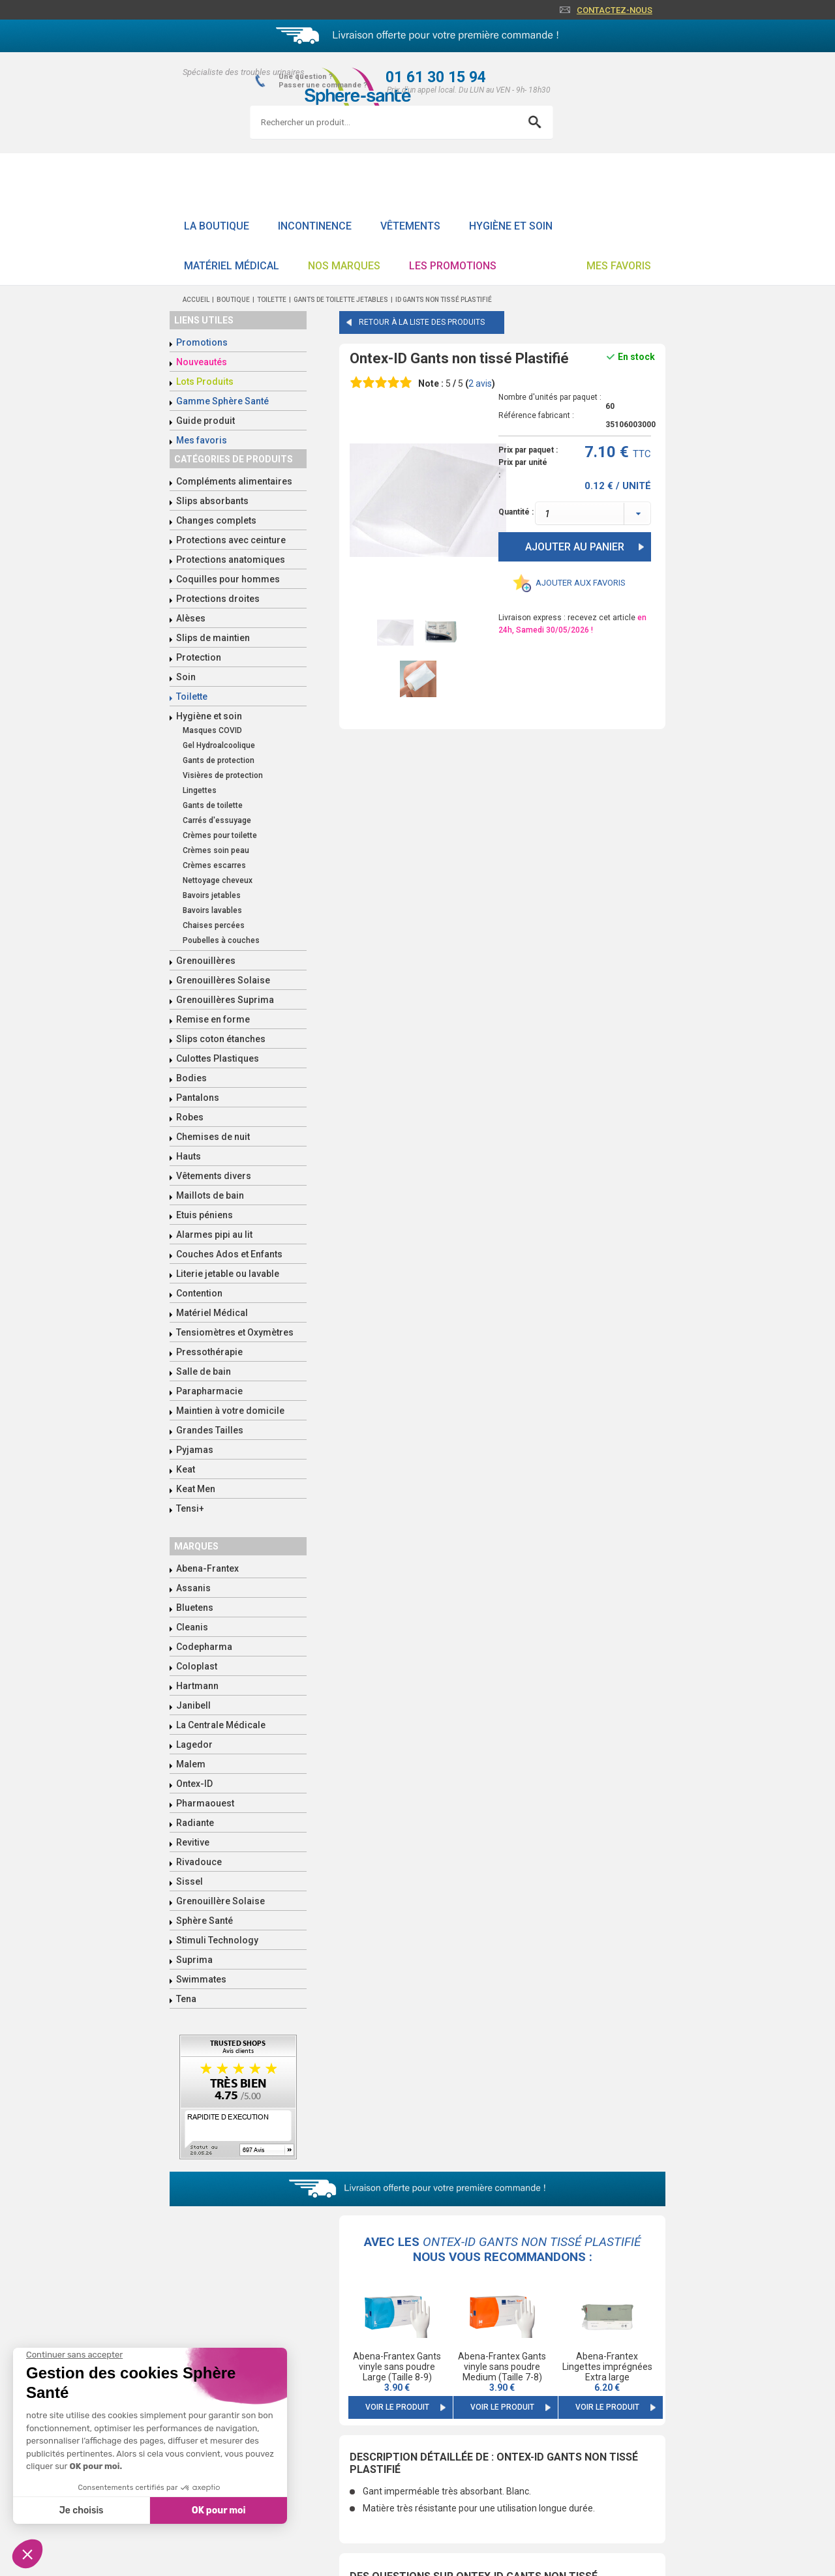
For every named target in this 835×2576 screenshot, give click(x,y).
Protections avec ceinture (231, 540)
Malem (190, 1764)
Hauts (188, 1156)
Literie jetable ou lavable (227, 1273)
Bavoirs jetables (212, 895)
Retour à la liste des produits (422, 322)
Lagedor (194, 1744)
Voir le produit (397, 2407)
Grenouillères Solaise (223, 980)
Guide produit (205, 420)
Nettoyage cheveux (217, 880)
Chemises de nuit (213, 1136)
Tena (186, 1999)
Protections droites (218, 598)
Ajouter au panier (574, 547)
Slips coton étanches (221, 1039)
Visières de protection (223, 775)
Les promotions (452, 266)
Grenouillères (205, 960)
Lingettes (200, 790)
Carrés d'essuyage (217, 820)
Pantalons (197, 1097)
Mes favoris (618, 266)
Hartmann (197, 1686)
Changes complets (216, 520)
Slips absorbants (212, 501)
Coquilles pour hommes (228, 579)
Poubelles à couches (221, 940)
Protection (198, 657)
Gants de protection (218, 760)
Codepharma (204, 1646)
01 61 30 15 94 (436, 77)
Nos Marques (344, 266)
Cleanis (192, 1627)
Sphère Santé (204, 1920)
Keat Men (195, 1489)
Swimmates (201, 1979)
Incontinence (315, 226)
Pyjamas (194, 1450)
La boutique (216, 226)
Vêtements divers (213, 1176)
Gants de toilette (213, 805)
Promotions (202, 342)
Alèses (190, 618)
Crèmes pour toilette (220, 835)
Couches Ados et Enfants (229, 1254)
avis (480, 383)
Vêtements (410, 226)
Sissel (189, 1881)
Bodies (191, 1078)
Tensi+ (190, 1508)
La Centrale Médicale (221, 1725)
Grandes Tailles (209, 1430)
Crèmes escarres (214, 865)
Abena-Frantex (207, 1568)
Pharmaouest (205, 1803)
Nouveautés (201, 362)
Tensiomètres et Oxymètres (235, 1332)
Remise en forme (213, 1019)
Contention (199, 1293)
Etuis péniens (204, 1215)
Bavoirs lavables (212, 910)
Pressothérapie (209, 1352)
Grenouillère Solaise (220, 1901)
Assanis (193, 1588)
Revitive (192, 1842)
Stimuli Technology (217, 1940)
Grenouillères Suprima (225, 1000)
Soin (186, 677)
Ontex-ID (194, 1783)
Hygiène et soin (511, 226)
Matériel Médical (231, 266)
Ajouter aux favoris (581, 583)
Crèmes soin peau (216, 850)
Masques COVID (212, 730)
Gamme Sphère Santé (222, 401)
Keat (185, 1469)
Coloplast (196, 1666)
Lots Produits (205, 381)
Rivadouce (199, 1862)
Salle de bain (203, 1371)
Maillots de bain (210, 1195)
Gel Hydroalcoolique (219, 745)
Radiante (195, 1823)
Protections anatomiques (230, 559)
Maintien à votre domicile (230, 1410)
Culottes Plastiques (217, 1058)
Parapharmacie (209, 1391)
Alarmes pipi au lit (214, 1234)
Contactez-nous (614, 10)
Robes (190, 1117)
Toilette (191, 696)
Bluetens (194, 1607)
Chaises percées (214, 925)
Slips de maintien (213, 638)
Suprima (194, 1959)
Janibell (193, 1705)
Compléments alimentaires (234, 481)
